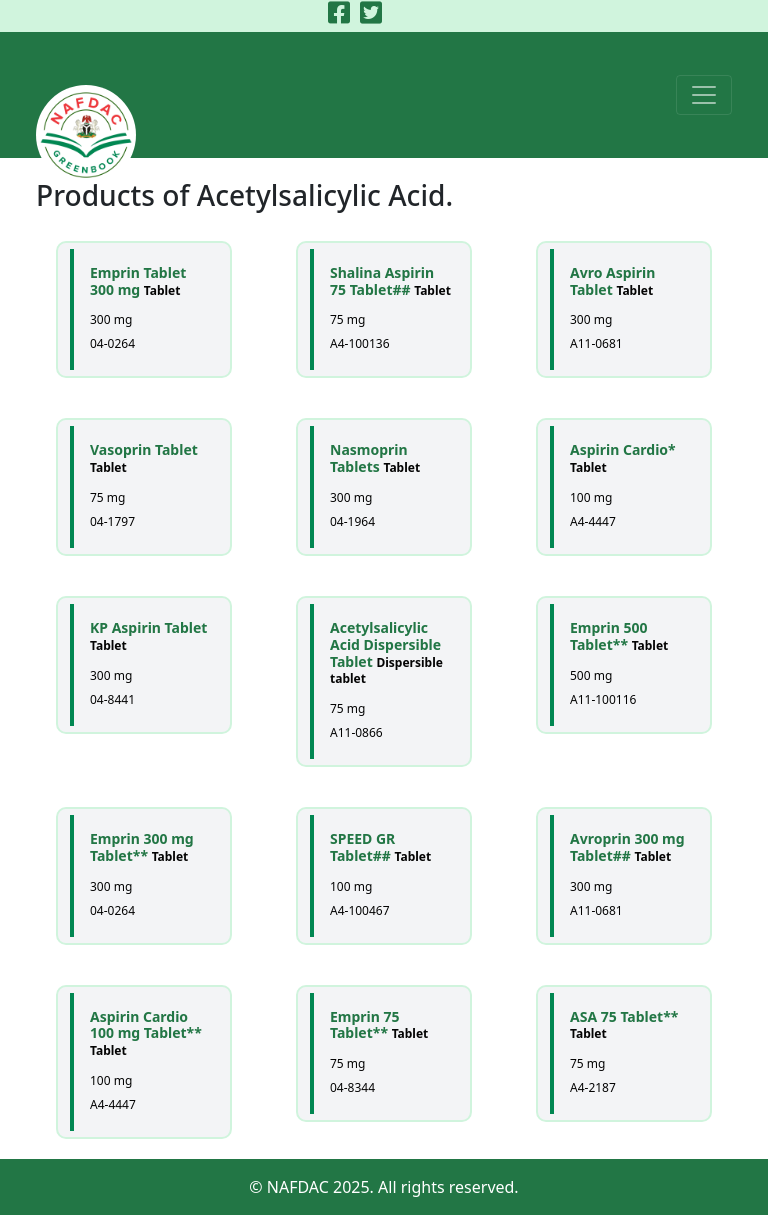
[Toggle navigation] (704, 95)
